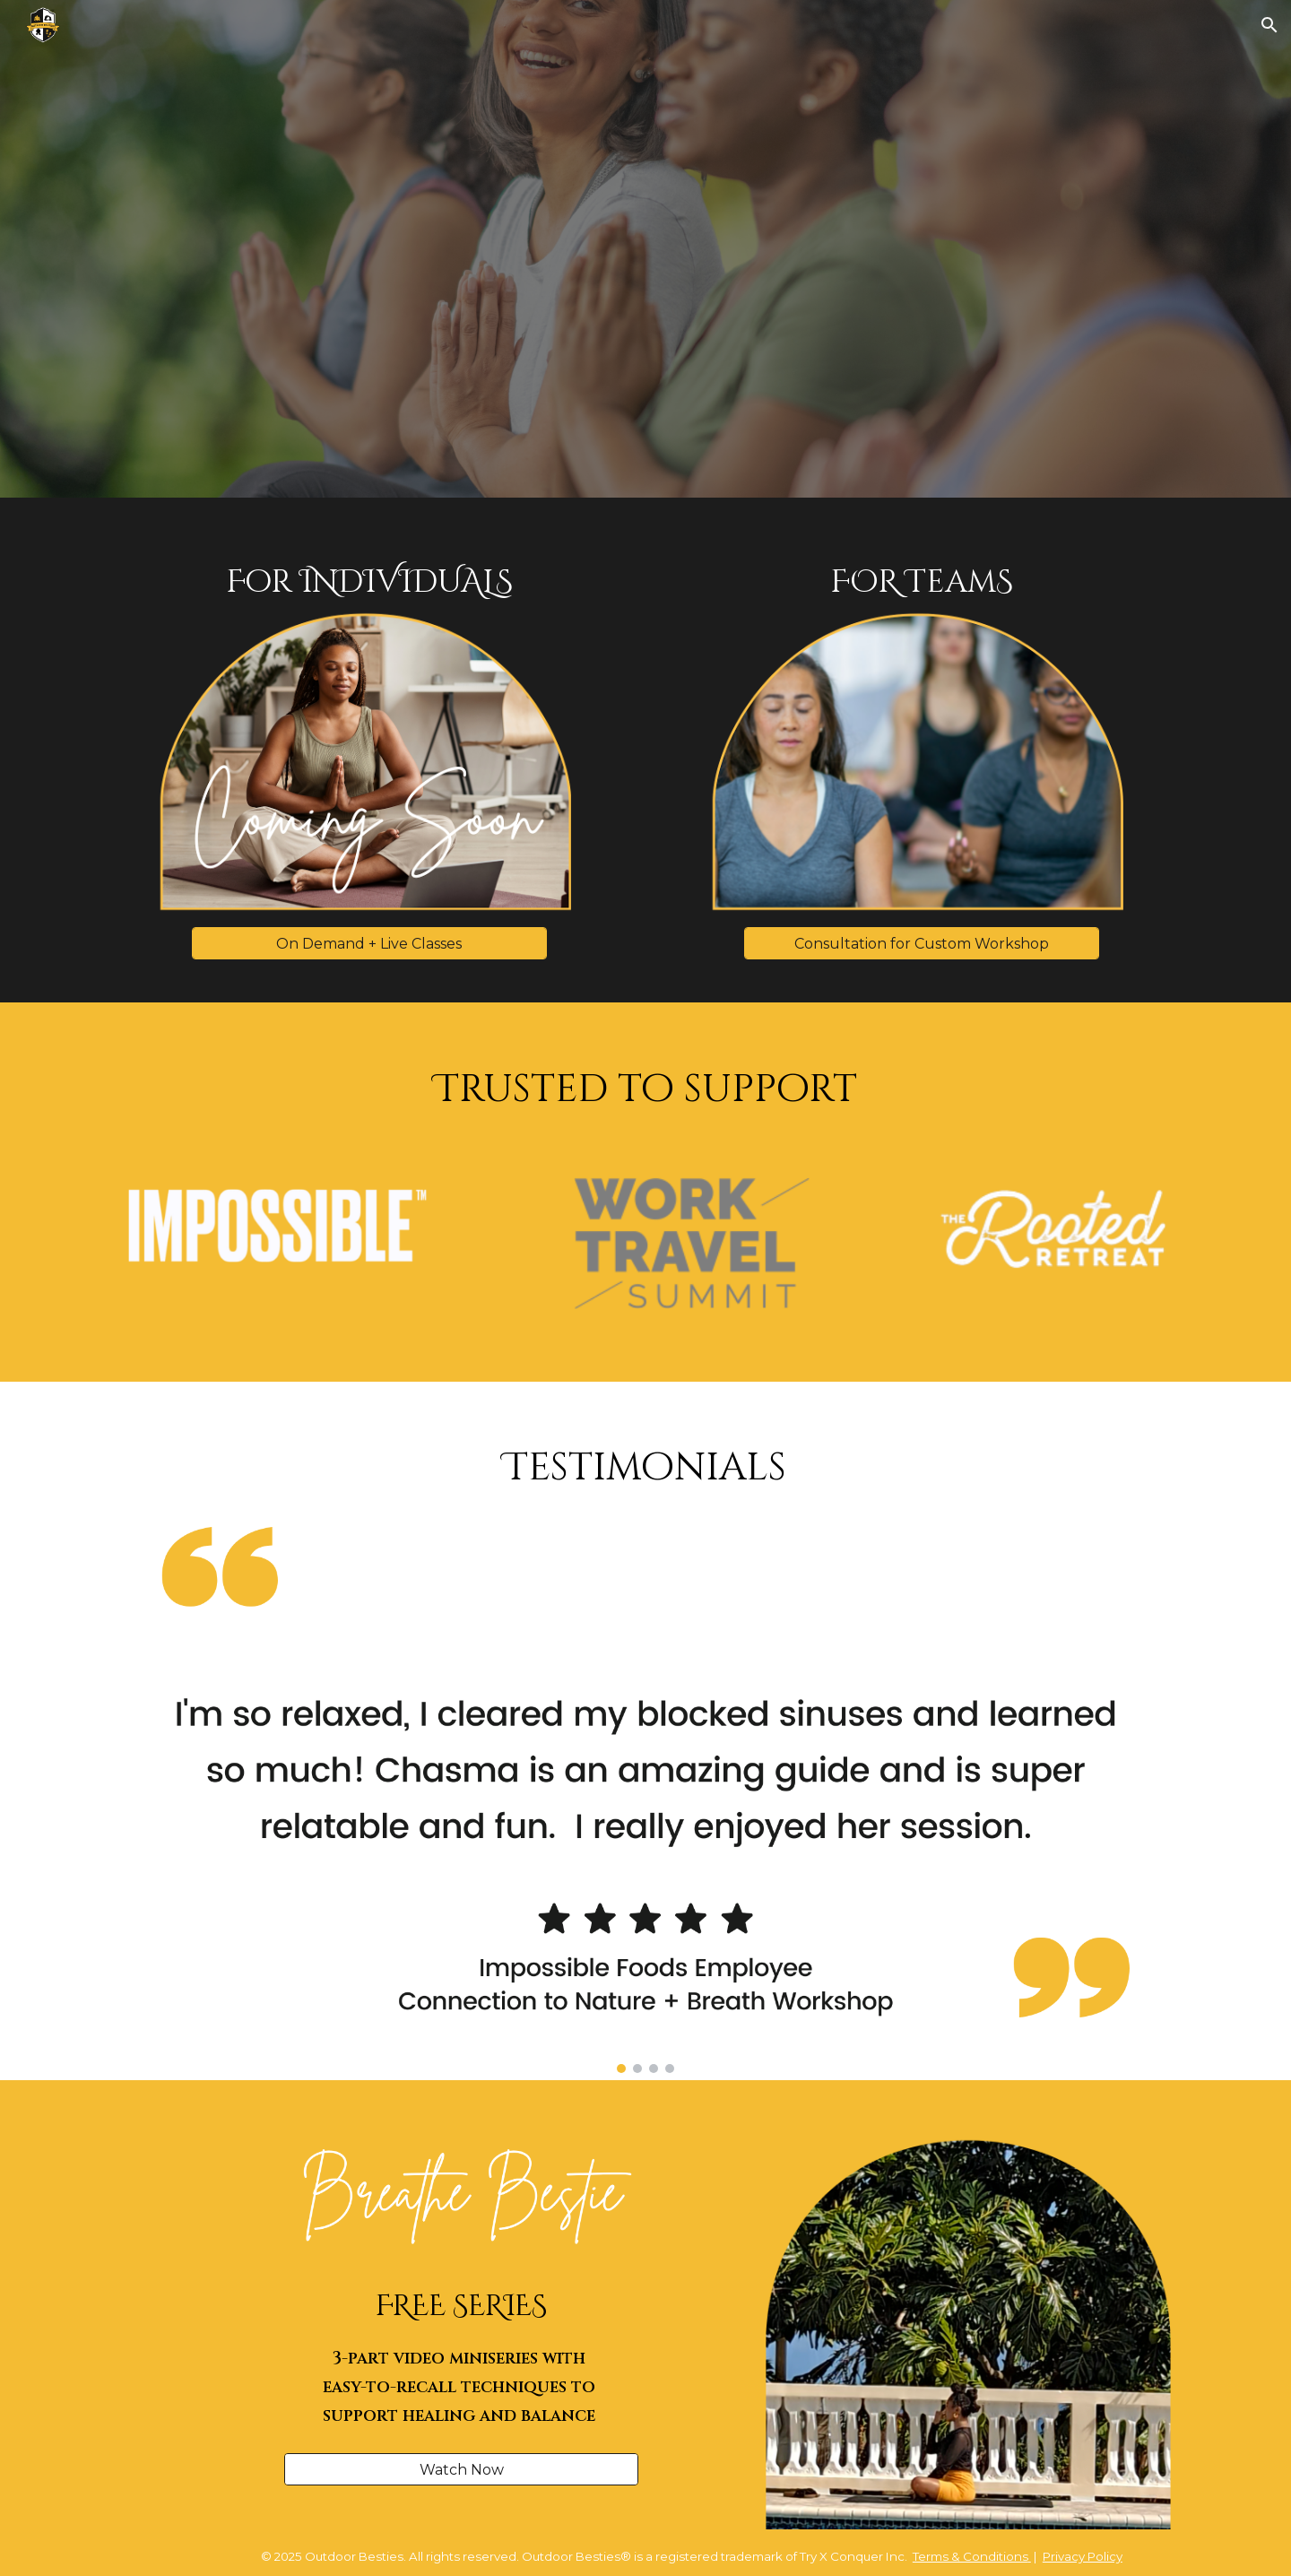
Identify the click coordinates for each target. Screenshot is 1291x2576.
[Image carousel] (645, 1794)
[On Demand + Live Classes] (369, 944)
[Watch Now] (461, 2470)
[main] (369, 583)
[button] (1269, 25)
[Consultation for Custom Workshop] (921, 944)
